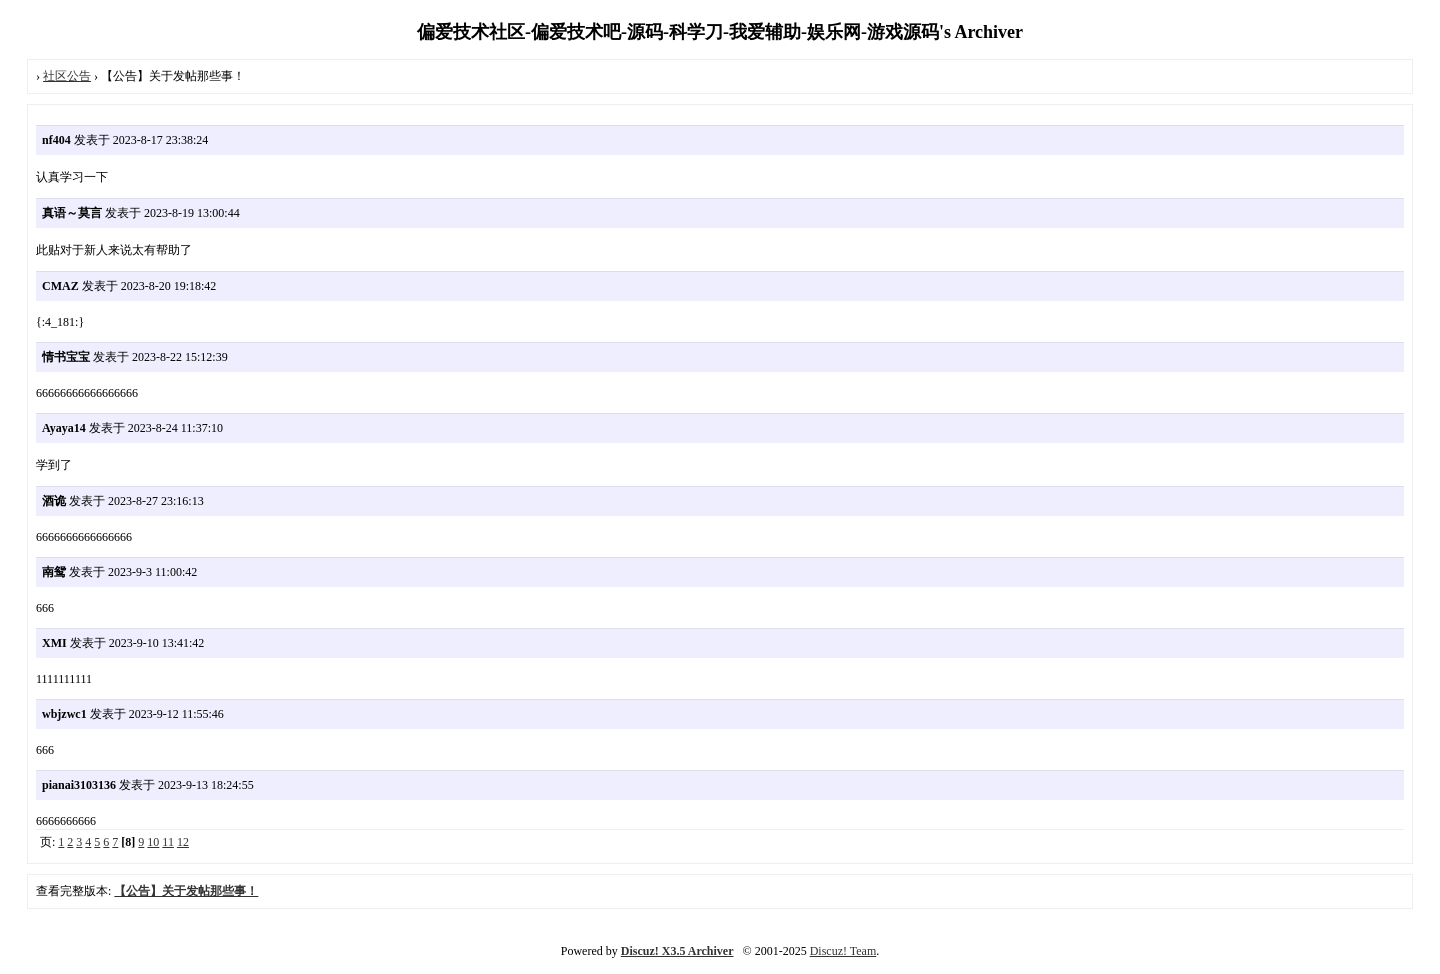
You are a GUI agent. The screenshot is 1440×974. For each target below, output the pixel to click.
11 (168, 842)
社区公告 (67, 76)
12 (183, 842)
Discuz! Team (843, 951)
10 (153, 842)
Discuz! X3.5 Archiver (677, 951)
